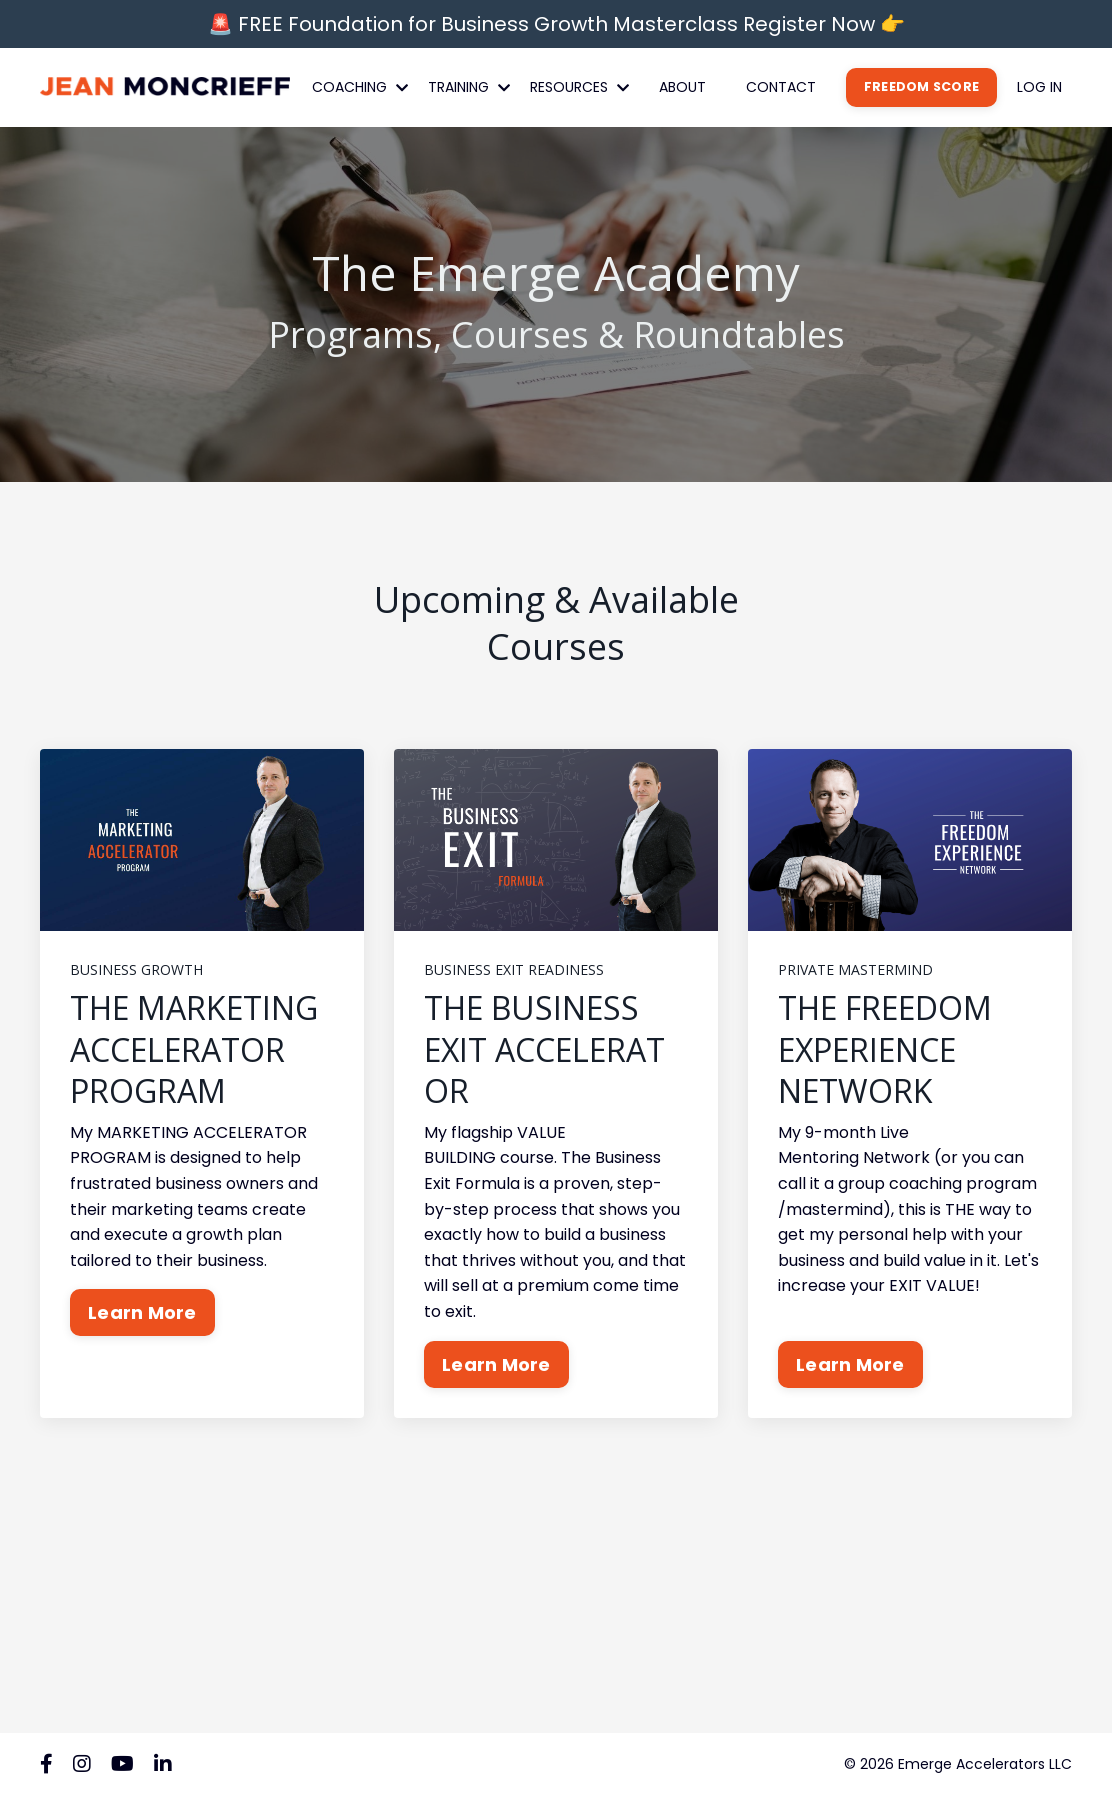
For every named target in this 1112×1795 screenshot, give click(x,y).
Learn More (142, 1312)
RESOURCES (579, 87)
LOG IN (1039, 87)
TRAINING (469, 87)
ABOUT (682, 87)
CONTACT (781, 87)
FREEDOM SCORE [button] (921, 86)
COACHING (360, 87)
